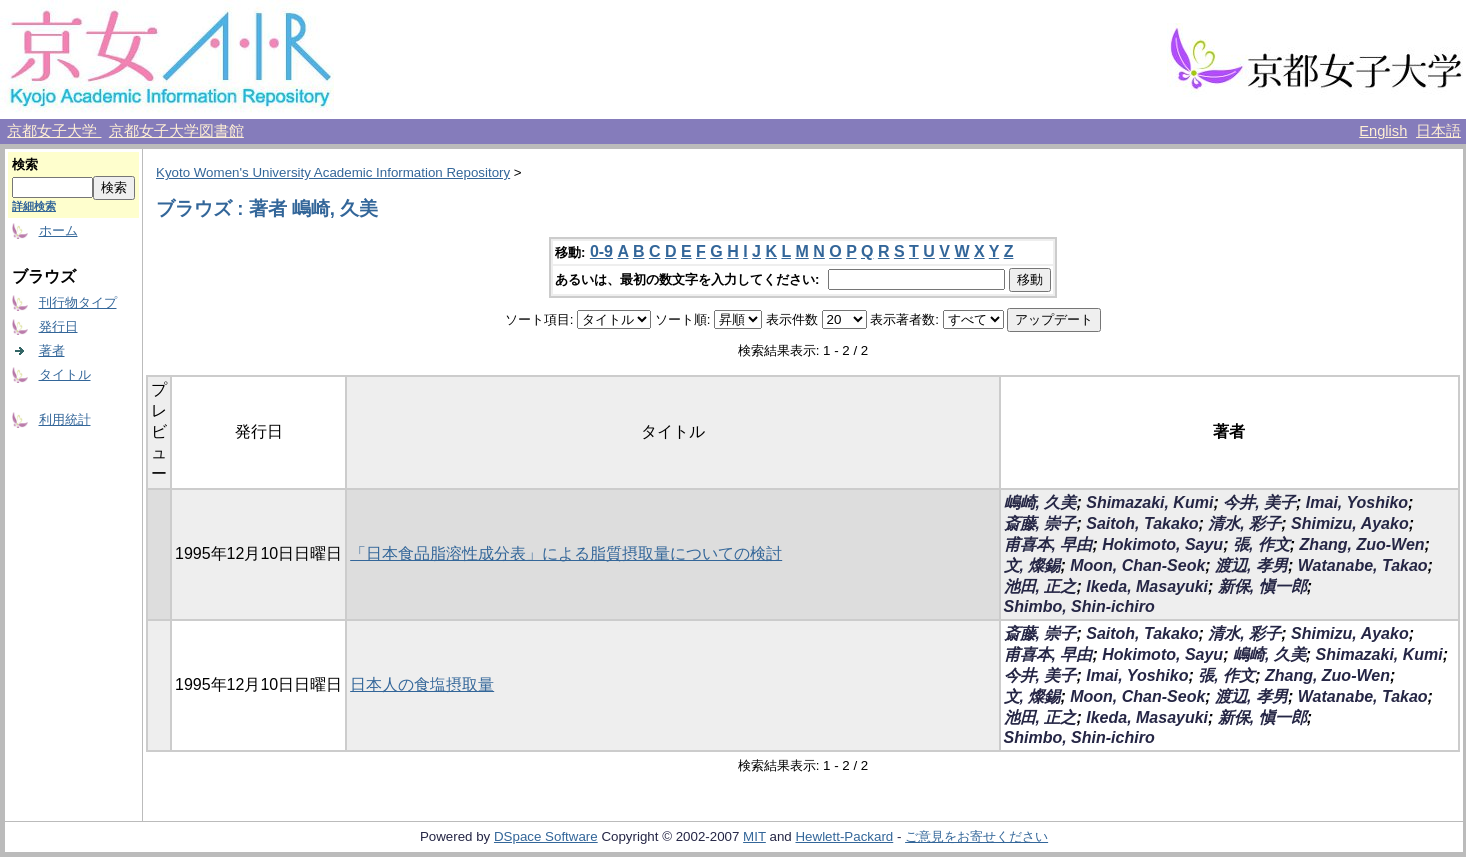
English (1383, 131)
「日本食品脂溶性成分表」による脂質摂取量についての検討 (566, 553)
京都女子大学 (54, 131)
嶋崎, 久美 (1040, 502)
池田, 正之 (1040, 586)
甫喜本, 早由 (1048, 544)
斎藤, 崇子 (1040, 523)
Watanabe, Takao (1363, 565)
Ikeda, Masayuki (1147, 586)
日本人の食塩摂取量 (422, 684)
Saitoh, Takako (1142, 523)
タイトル (65, 374)
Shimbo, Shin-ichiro (1079, 606)
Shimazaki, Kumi (1149, 502)
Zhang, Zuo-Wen (1362, 544)
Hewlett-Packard (844, 836)
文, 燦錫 (1032, 565)
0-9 (601, 251)
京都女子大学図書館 (176, 131)
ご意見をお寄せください (976, 836)
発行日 (58, 326)
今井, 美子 (1259, 502)
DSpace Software (546, 836)
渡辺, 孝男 (1251, 565)
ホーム (58, 230)
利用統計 (65, 419)
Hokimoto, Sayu (1162, 544)
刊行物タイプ (78, 302)
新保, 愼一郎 (1262, 586)
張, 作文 (1261, 544)
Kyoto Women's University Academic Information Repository (333, 172)
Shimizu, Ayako (1350, 523)
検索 (25, 164)
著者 (52, 350)
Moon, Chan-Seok (1137, 565)
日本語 (1438, 131)
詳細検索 (34, 206)
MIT (754, 836)
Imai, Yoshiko (1357, 502)
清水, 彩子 (1244, 523)
